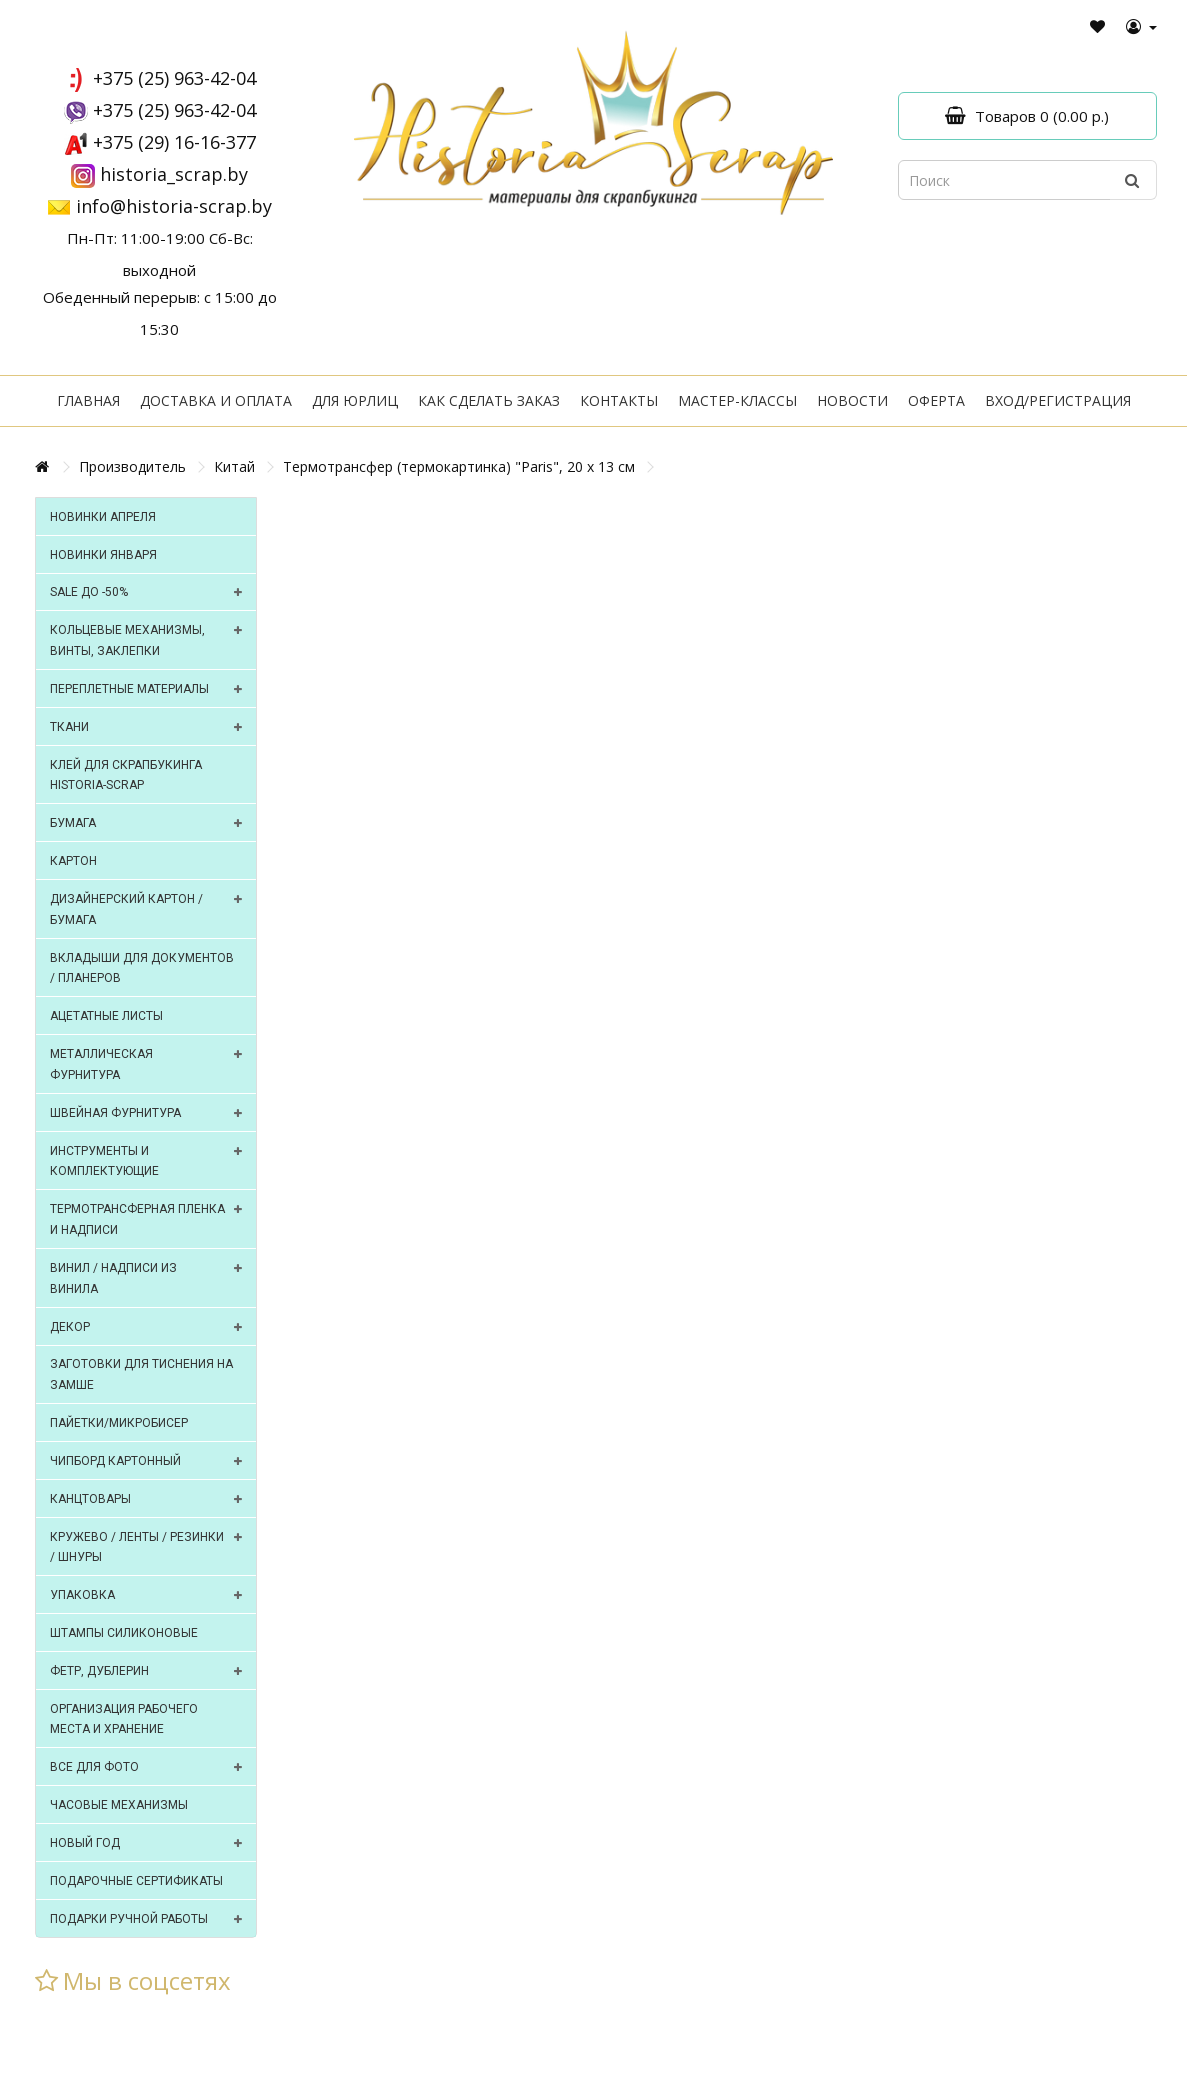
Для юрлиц (355, 400)
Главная (88, 400)
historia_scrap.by (174, 174)
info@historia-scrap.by (174, 206)
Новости (852, 400)
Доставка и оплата (216, 400)
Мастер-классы (737, 400)
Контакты (619, 400)
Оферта (936, 400)
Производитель (132, 466)
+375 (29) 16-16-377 (174, 142)
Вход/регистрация (1058, 400)
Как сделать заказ (489, 400)
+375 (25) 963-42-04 (174, 78)
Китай (234, 466)
